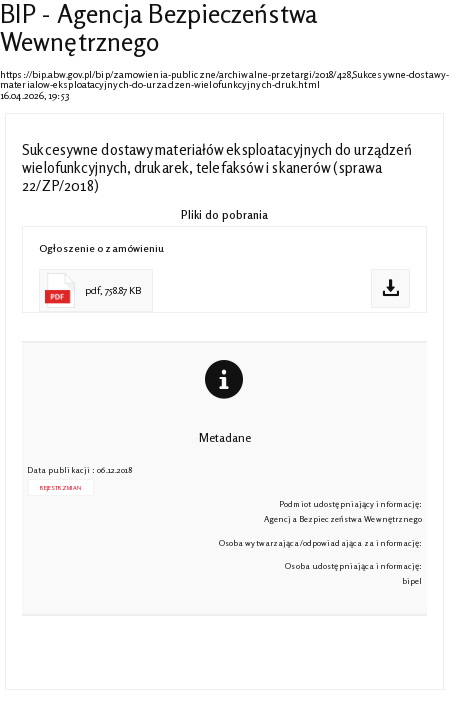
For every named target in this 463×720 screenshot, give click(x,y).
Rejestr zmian (60, 487)
